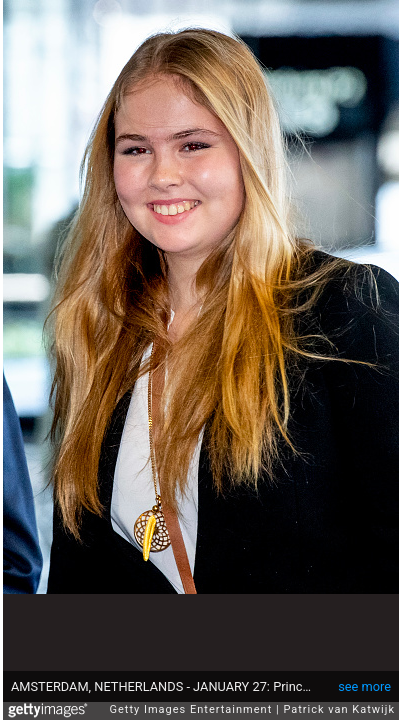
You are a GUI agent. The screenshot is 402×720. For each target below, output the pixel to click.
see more (364, 676)
